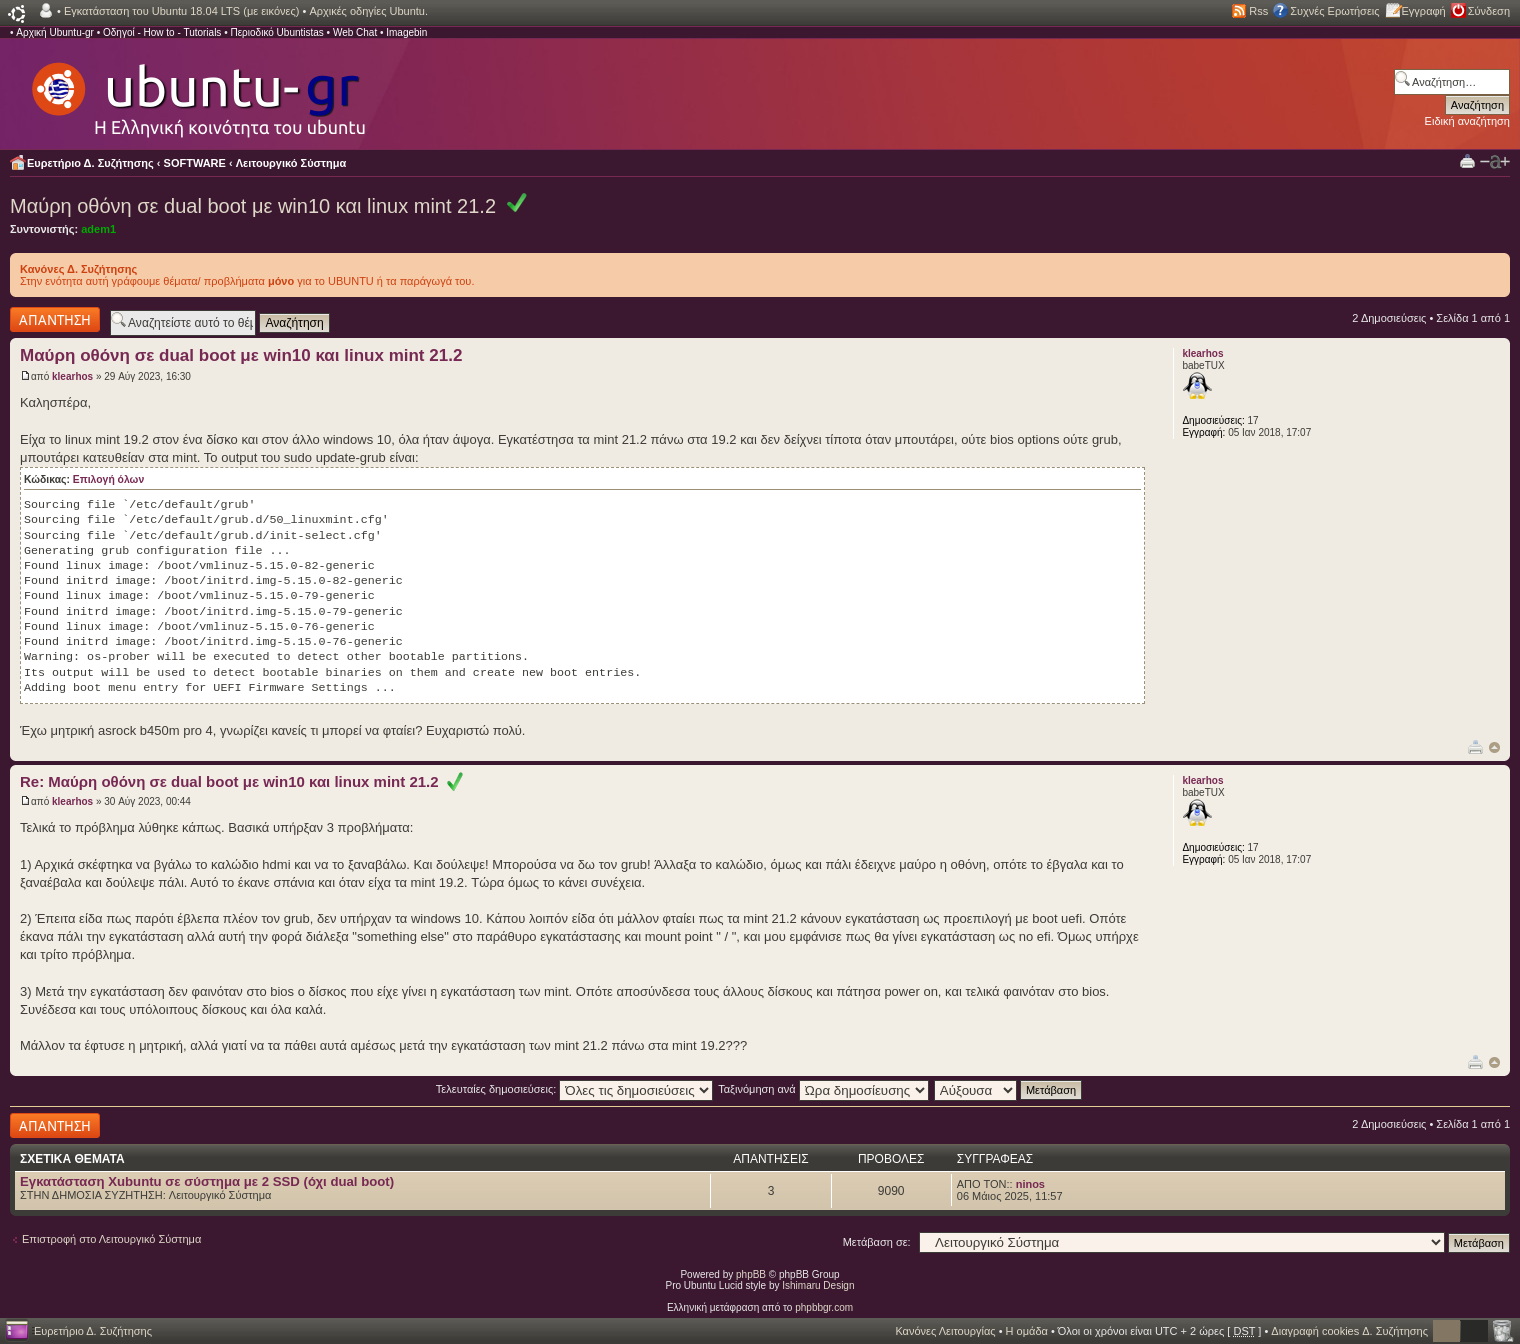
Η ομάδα (1027, 1331)
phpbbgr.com (824, 1307)
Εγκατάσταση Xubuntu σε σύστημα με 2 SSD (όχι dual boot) (207, 1181)
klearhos (72, 376)
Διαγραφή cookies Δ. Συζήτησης (1349, 1331)
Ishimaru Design (818, 1285)
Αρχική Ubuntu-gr (55, 32)
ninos (1030, 1184)
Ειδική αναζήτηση (1467, 121)
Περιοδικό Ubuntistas (276, 32)
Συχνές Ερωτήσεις (1334, 11)
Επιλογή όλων (108, 479)
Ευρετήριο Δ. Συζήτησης (90, 163)
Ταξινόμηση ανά (823, 1089)
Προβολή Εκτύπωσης (1467, 160)
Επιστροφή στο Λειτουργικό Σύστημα (111, 1239)
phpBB (751, 1274)
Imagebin (406, 32)
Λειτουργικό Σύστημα (291, 163)
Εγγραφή (1424, 11)
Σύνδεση (1489, 11)
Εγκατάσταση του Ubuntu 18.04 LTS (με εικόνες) (181, 11)
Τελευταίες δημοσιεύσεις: (575, 1089)
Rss (1258, 11)
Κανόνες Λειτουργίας (945, 1331)
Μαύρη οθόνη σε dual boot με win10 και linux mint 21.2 (253, 206)
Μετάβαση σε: (877, 1242)
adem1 (98, 229)
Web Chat (355, 32)
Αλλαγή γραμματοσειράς (1495, 162)
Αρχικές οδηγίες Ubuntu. (368, 11)
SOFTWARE (195, 163)
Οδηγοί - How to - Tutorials (162, 32)
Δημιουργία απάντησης (55, 319)
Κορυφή (1494, 747)
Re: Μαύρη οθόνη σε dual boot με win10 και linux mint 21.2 (241, 781)
